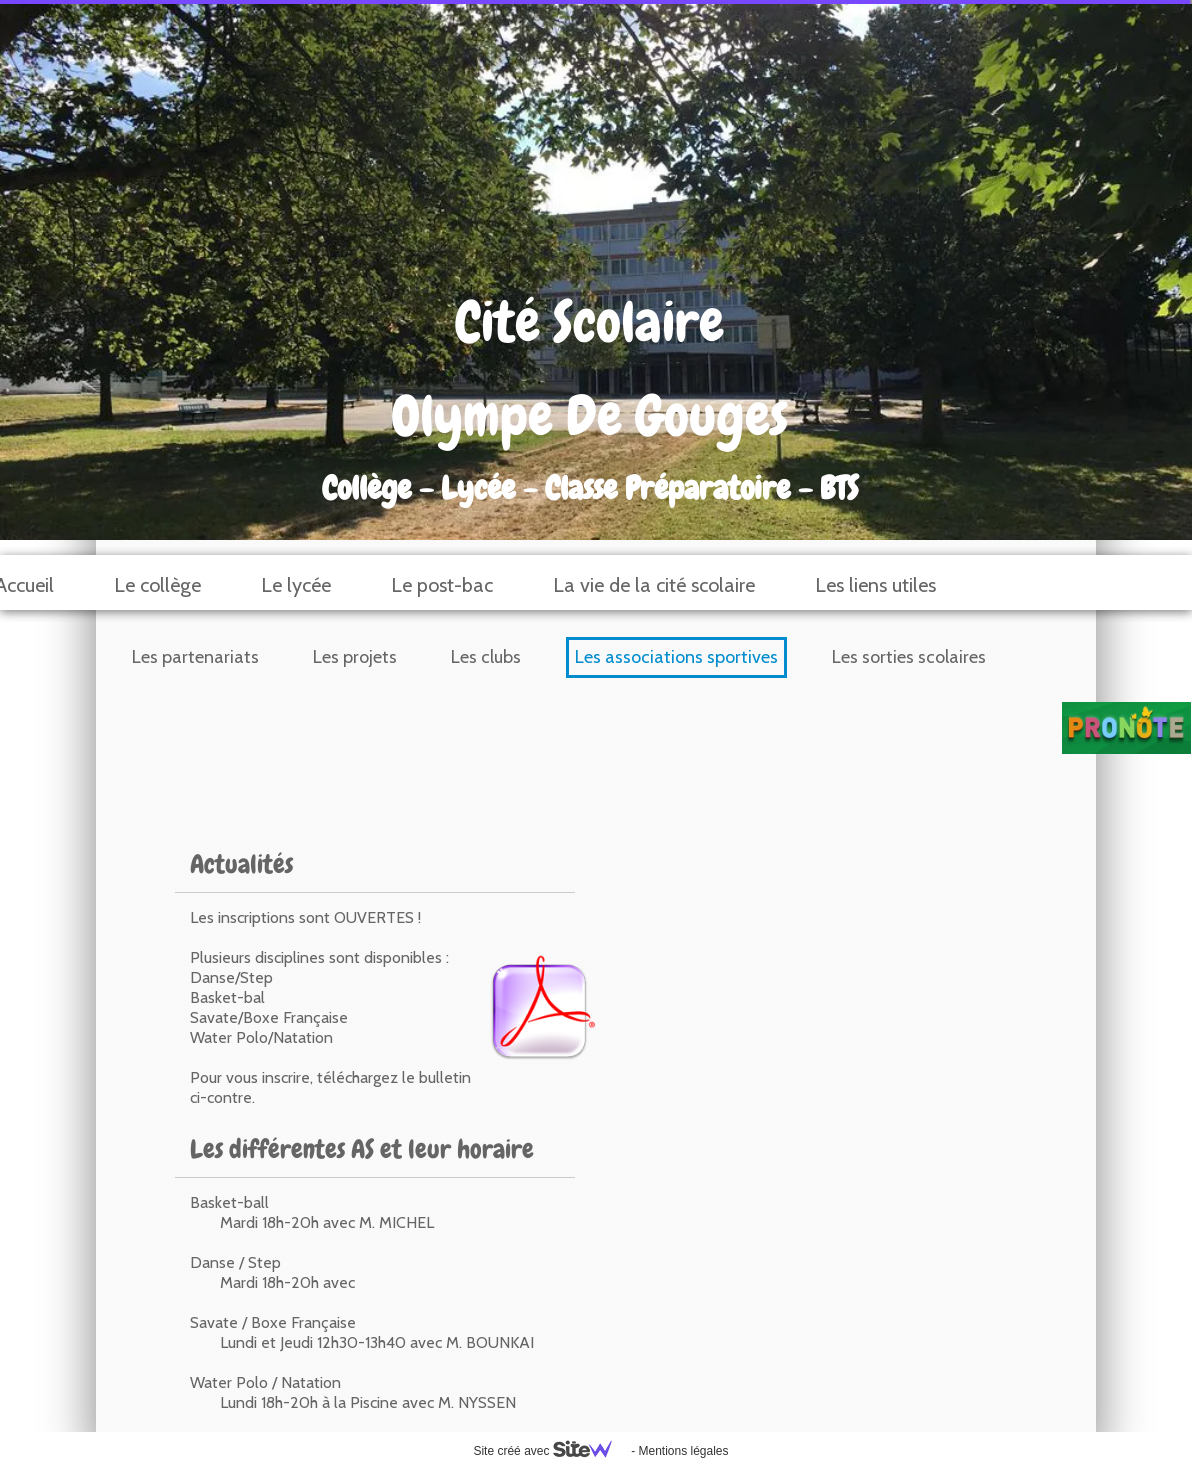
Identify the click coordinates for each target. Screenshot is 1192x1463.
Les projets (355, 657)
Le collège (157, 585)
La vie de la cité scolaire (654, 585)
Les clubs (486, 657)
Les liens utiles (875, 585)
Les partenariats (195, 657)
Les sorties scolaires (909, 657)
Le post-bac (442, 585)
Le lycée (296, 585)
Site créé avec (550, 1451)
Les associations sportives (676, 657)
